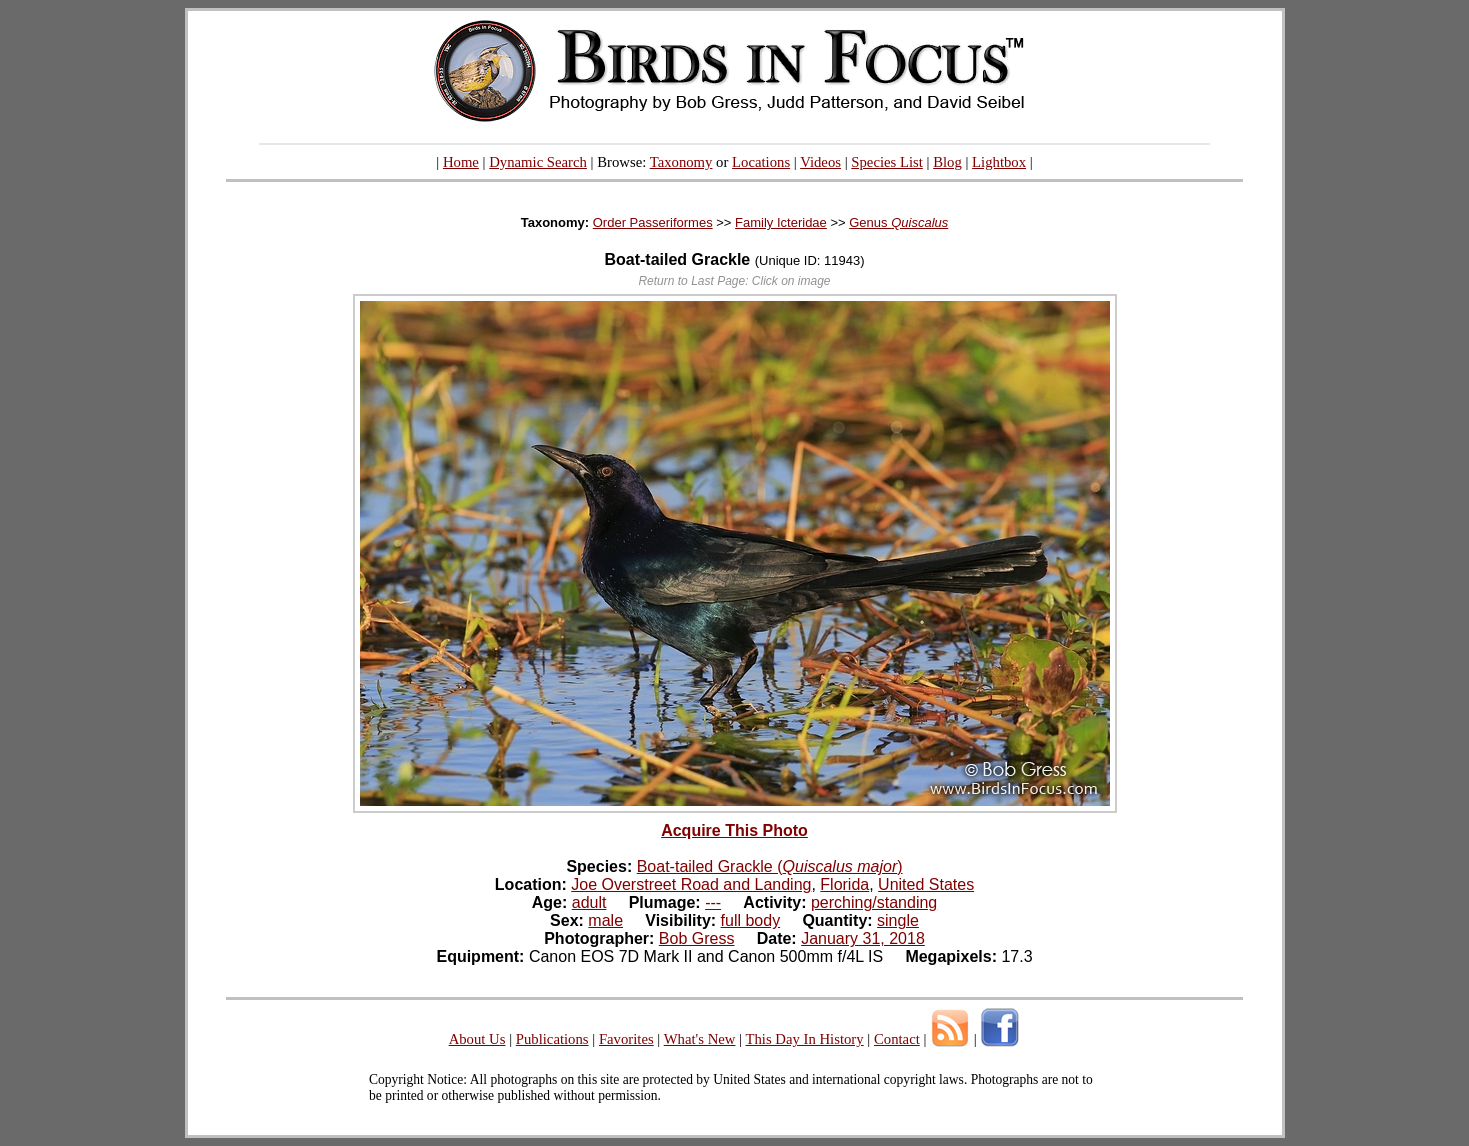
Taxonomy (681, 162)
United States (926, 884)
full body (751, 920)
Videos (820, 162)
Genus (898, 222)
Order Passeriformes (653, 222)
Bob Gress (697, 938)
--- (713, 902)
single (898, 920)
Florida (844, 884)
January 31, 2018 (863, 938)
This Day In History (804, 1039)
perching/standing (874, 902)
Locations (761, 162)
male (605, 920)
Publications (552, 1039)
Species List (887, 162)
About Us (477, 1039)
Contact (897, 1039)
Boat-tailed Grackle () (770, 866)
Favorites (626, 1039)
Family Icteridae (781, 222)
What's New (700, 1039)
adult (589, 902)
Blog (947, 162)
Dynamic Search (538, 162)
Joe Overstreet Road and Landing (691, 884)
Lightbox (999, 162)
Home (461, 162)
